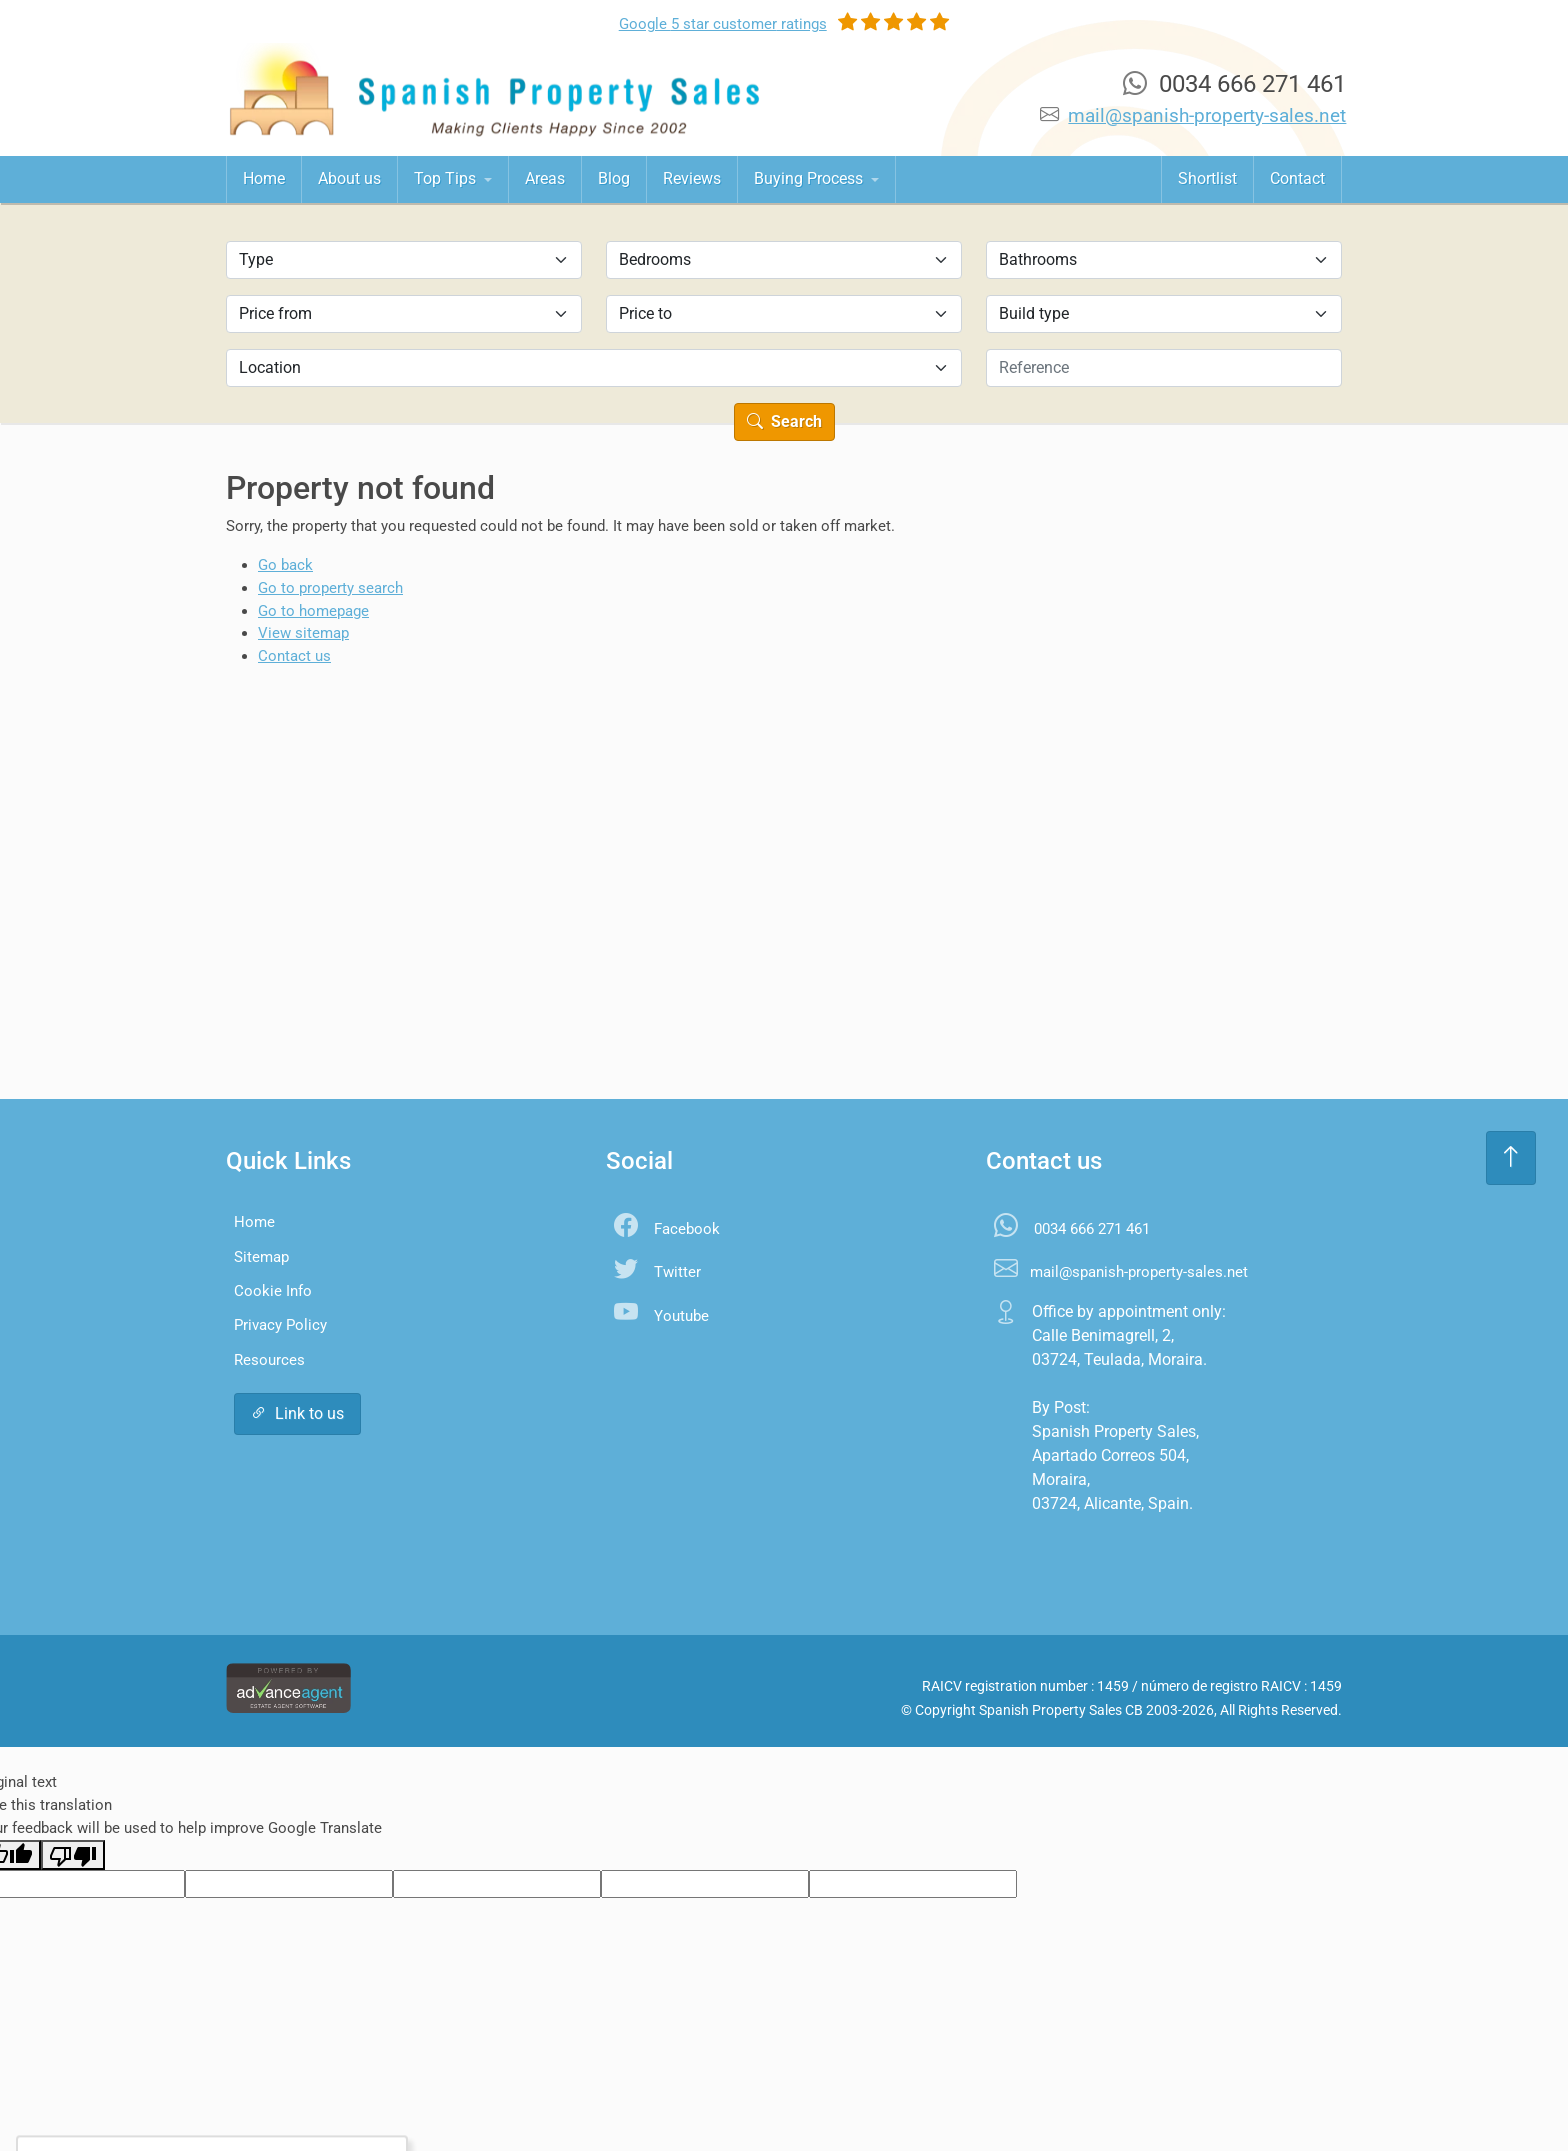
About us (349, 178)
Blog (614, 178)
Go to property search (330, 588)
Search (784, 421)
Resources (269, 1360)
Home (264, 178)
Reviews (692, 178)
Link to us (297, 1413)
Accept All (164, 2095)
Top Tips (447, 178)
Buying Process (810, 178)
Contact (1297, 178)
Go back (285, 565)
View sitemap (303, 633)
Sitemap (261, 1257)
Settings (268, 2095)
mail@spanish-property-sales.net (1207, 115)
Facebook (687, 1229)
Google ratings (723, 24)
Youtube (681, 1316)
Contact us (294, 656)
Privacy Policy (280, 1325)
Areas (545, 178)
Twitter (677, 1272)
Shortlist (1207, 178)
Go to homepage (313, 611)
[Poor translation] (73, 1855)
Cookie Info (273, 1291)
